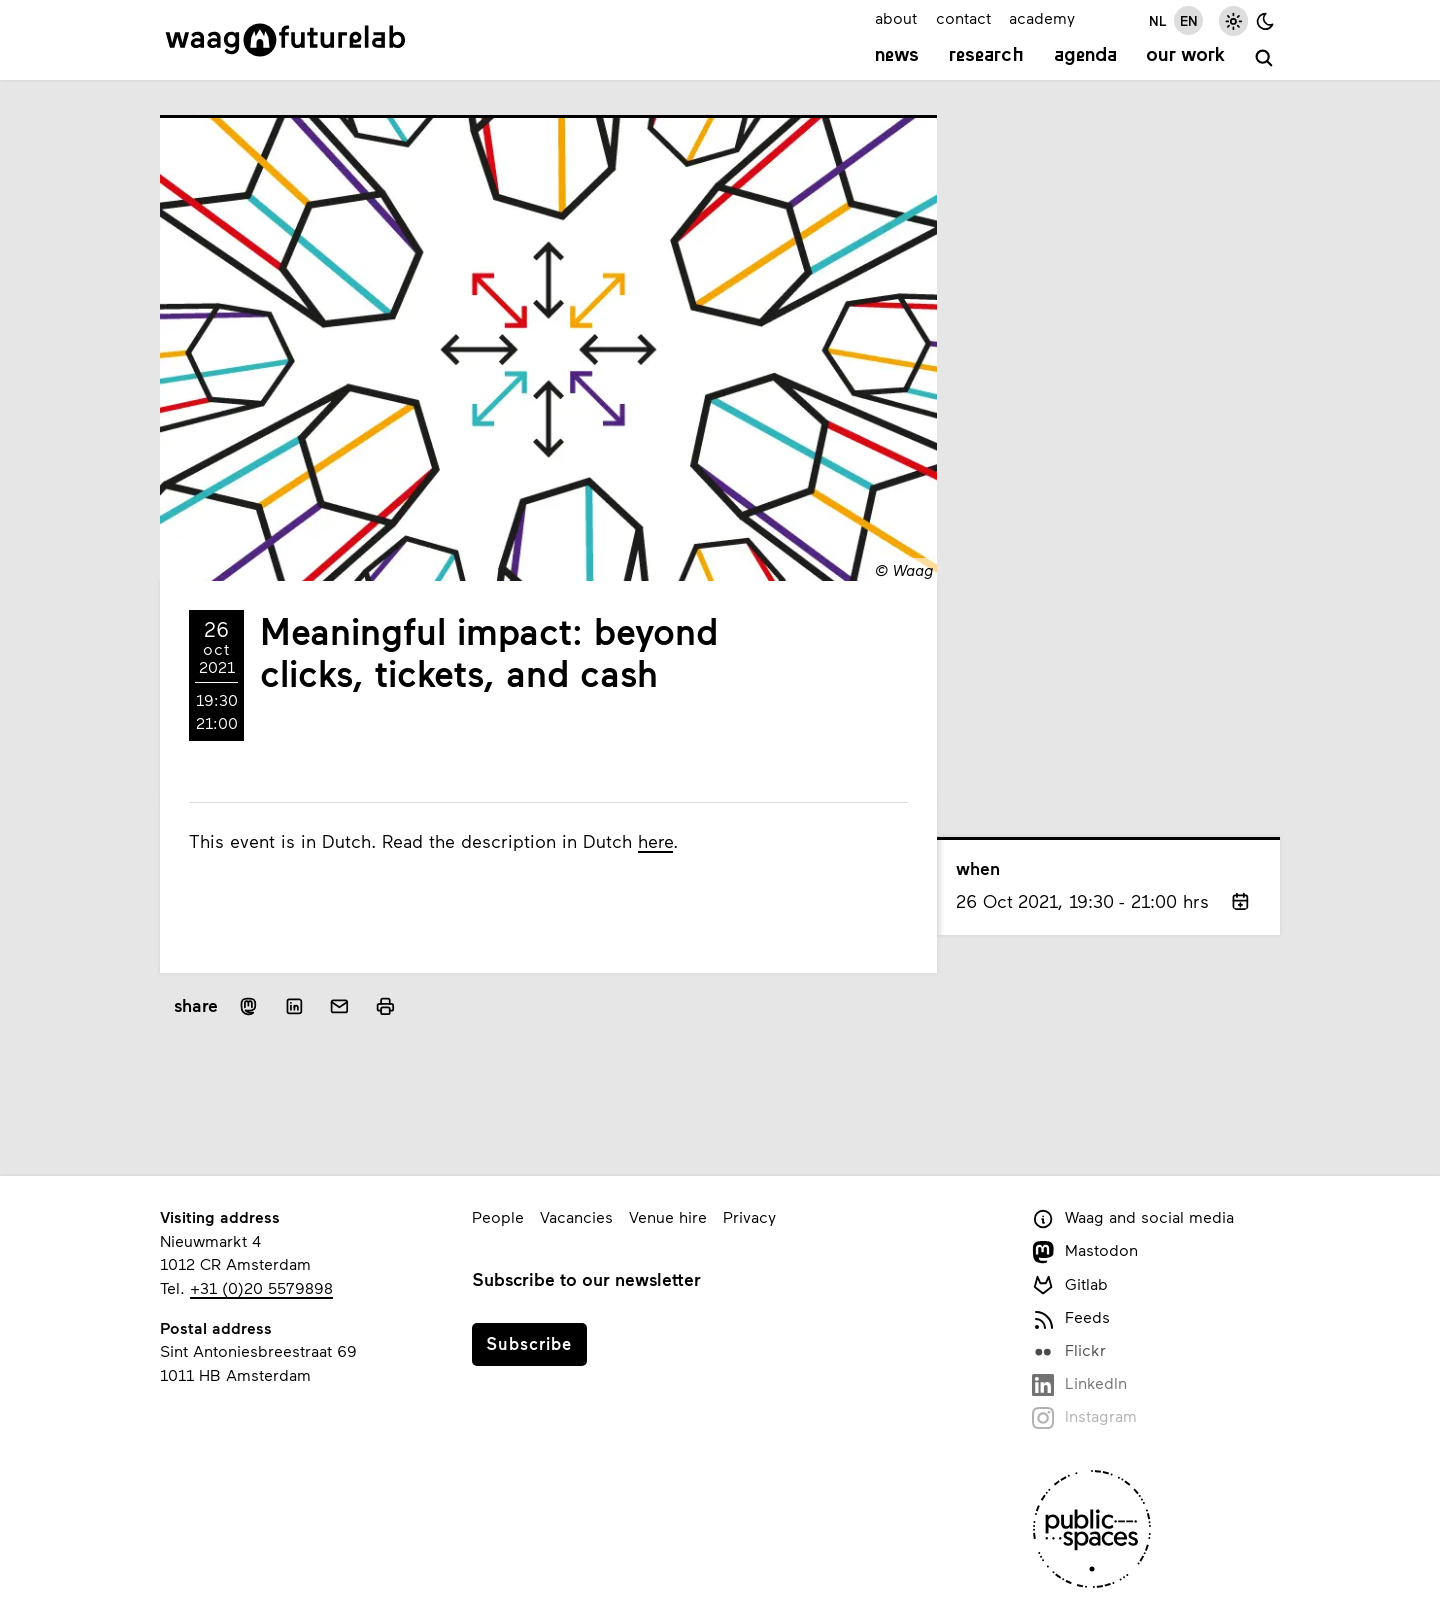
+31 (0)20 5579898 (261, 1287)
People (498, 1216)
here (655, 841)
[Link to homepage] (285, 40)
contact (963, 17)
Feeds (1071, 1318)
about (896, 17)
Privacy (749, 1216)
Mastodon (1085, 1251)
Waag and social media (1133, 1218)
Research (986, 56)
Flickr (1069, 1351)
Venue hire (668, 1216)
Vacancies (576, 1216)
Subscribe (529, 1343)
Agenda (1085, 56)
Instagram (1084, 1417)
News (897, 56)
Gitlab (1070, 1285)
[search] (1264, 58)
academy (1042, 17)
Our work (1185, 56)
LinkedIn (1079, 1384)
